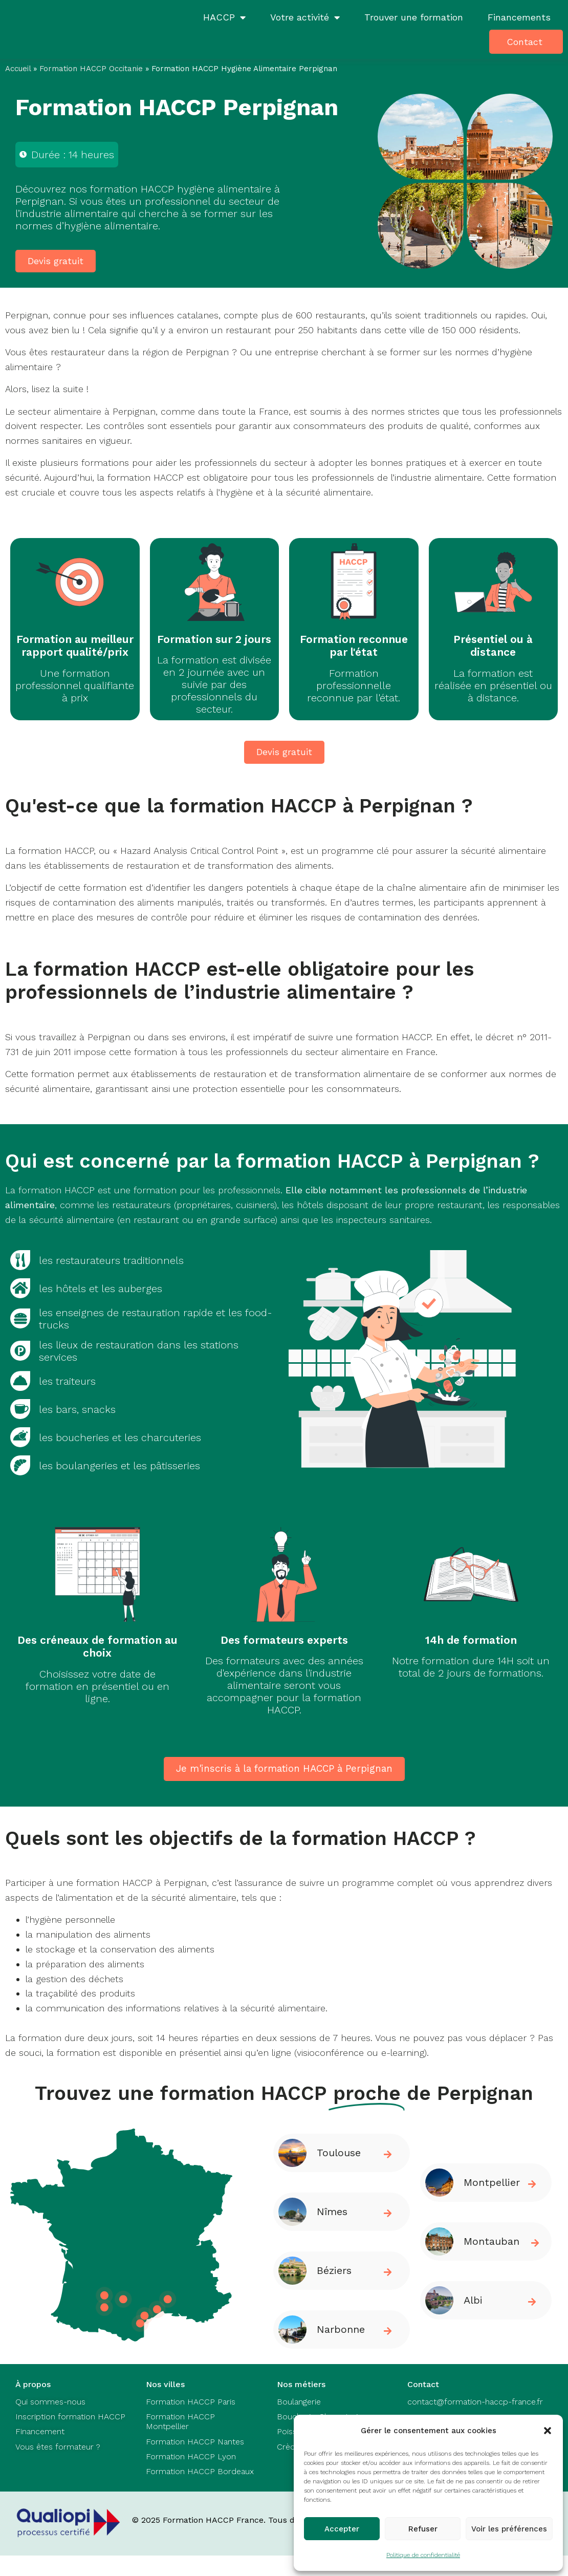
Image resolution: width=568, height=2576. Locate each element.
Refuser (423, 2529)
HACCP (224, 17)
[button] (547, 2430)
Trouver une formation (413, 17)
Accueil (18, 68)
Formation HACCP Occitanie (91, 68)
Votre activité (305, 17)
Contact (524, 41)
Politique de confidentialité (423, 2555)
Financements (519, 17)
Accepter (341, 2529)
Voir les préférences (509, 2529)
